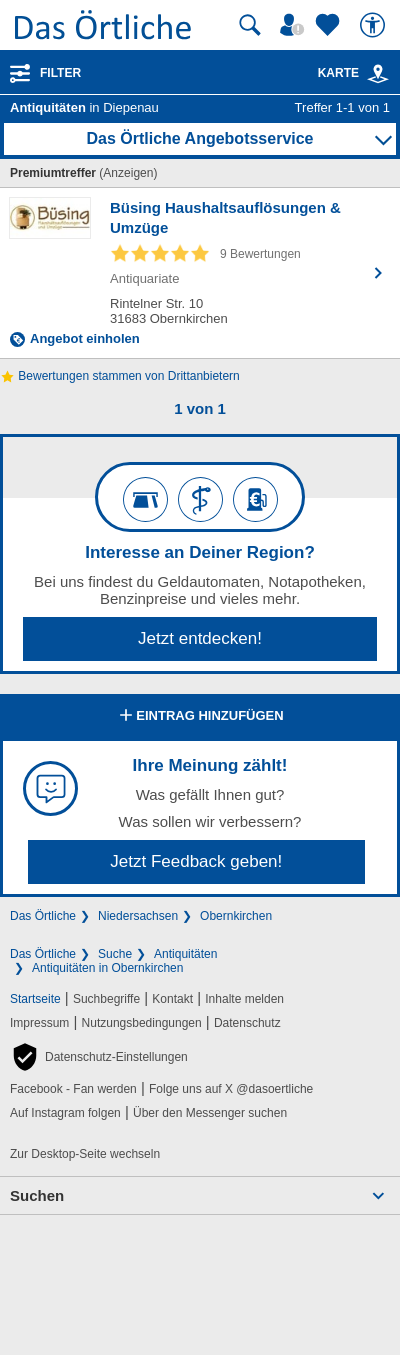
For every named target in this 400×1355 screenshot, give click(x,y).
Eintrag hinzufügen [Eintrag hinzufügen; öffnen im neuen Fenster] (199, 717)
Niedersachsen (138, 916)
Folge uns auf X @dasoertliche (231, 1089)
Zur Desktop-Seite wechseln (85, 1154)
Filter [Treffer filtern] (60, 73)
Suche (115, 954)
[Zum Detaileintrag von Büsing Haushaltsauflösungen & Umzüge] (200, 273)
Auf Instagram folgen (65, 1113)
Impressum (39, 1023)
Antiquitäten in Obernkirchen (107, 968)
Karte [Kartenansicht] (354, 73)
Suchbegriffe (106, 999)
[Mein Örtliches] (295, 25)
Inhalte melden (244, 999)
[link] (378, 74)
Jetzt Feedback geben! (196, 861)
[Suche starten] (250, 25)
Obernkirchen (236, 916)
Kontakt (172, 999)
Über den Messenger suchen (210, 1113)
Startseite (35, 999)
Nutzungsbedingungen (142, 1023)
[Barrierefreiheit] (375, 25)
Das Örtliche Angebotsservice (199, 138)
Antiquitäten (185, 954)
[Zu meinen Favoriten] (330, 25)
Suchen (37, 1195)
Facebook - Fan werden (73, 1089)
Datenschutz (247, 1023)
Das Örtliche (43, 916)
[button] (99, 1057)
